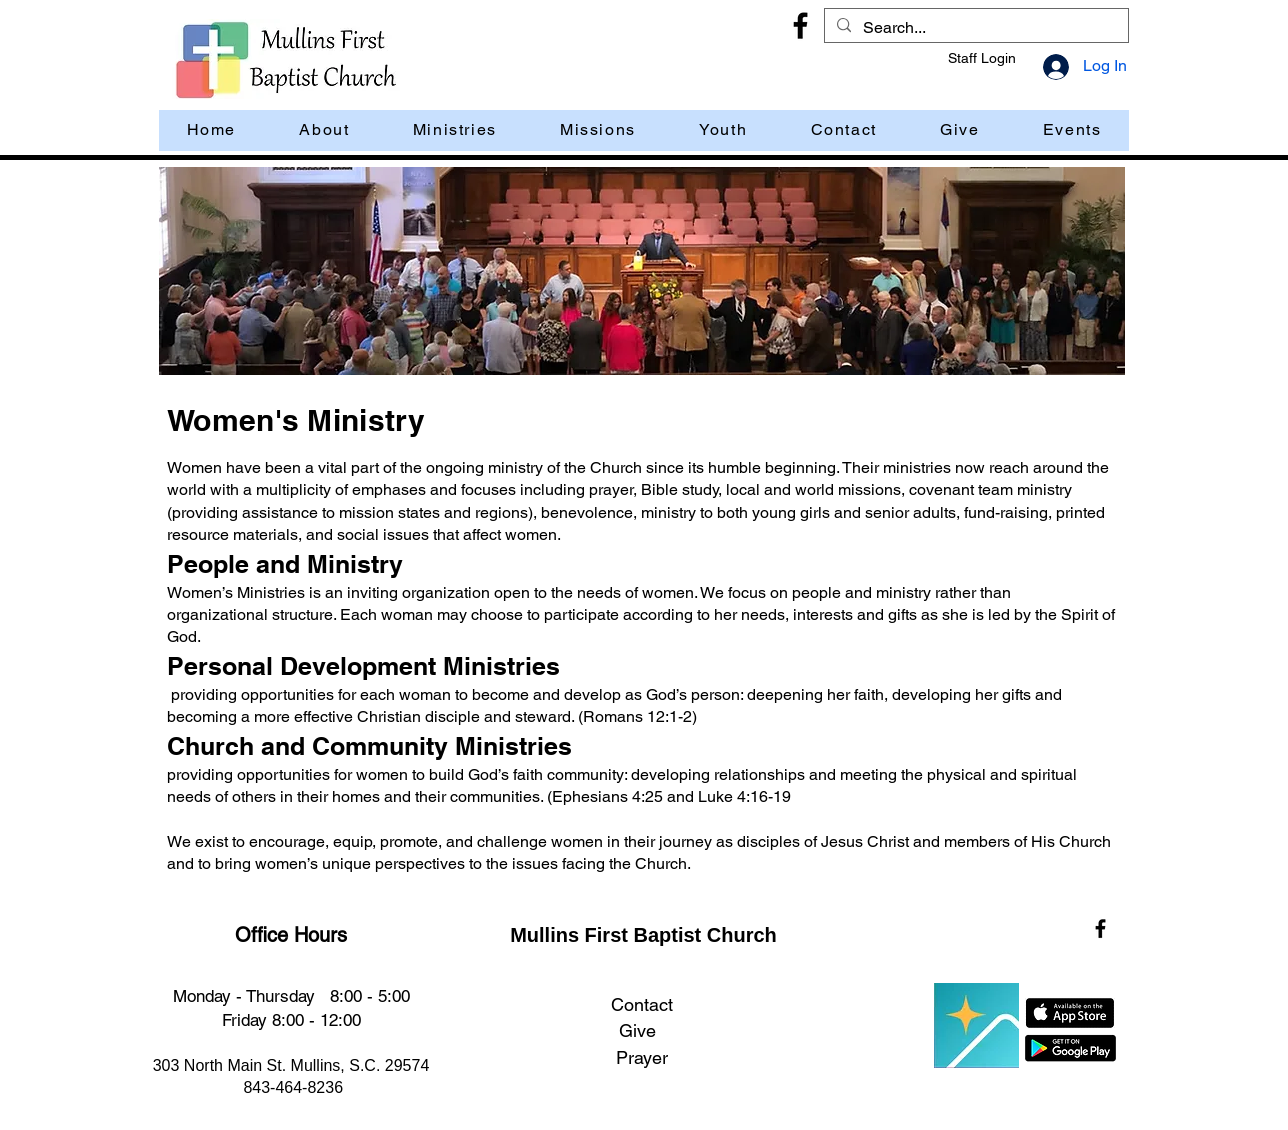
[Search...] (974, 28)
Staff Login (982, 58)
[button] (1072, 130)
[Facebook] (800, 25)
